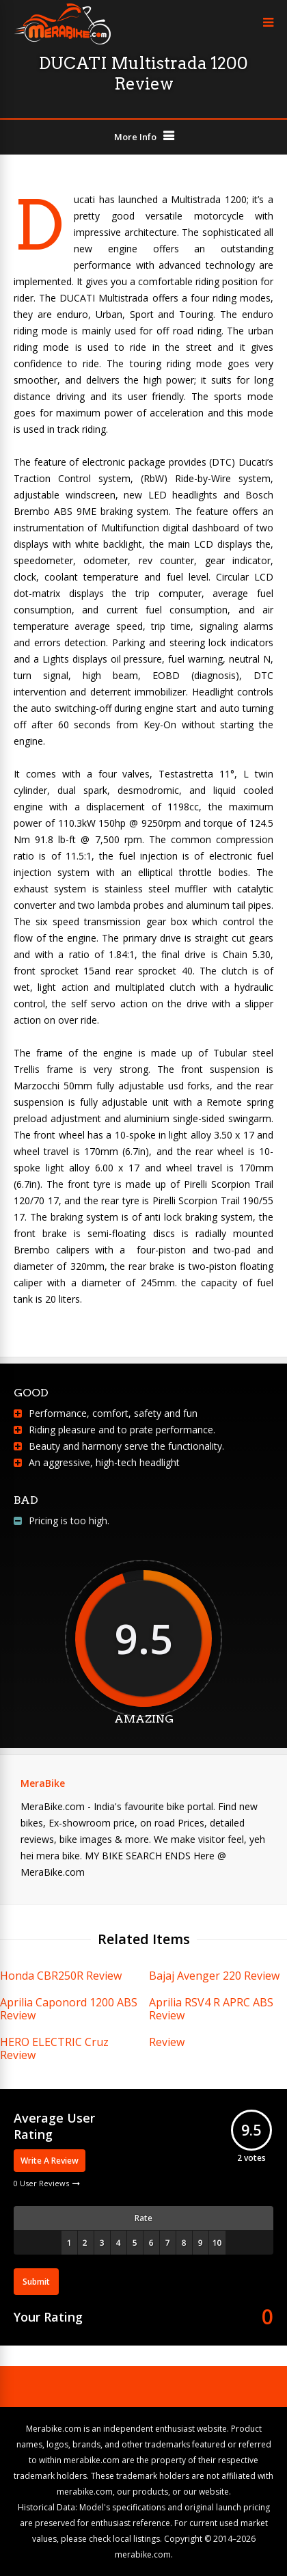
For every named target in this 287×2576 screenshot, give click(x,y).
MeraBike (42, 1783)
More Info (135, 137)
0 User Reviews (41, 2183)
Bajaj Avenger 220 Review (214, 1975)
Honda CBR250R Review (61, 1975)
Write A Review (49, 2160)
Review (166, 2041)
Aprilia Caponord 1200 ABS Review (68, 2009)
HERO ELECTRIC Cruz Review (54, 2048)
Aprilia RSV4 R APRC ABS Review (211, 2009)
